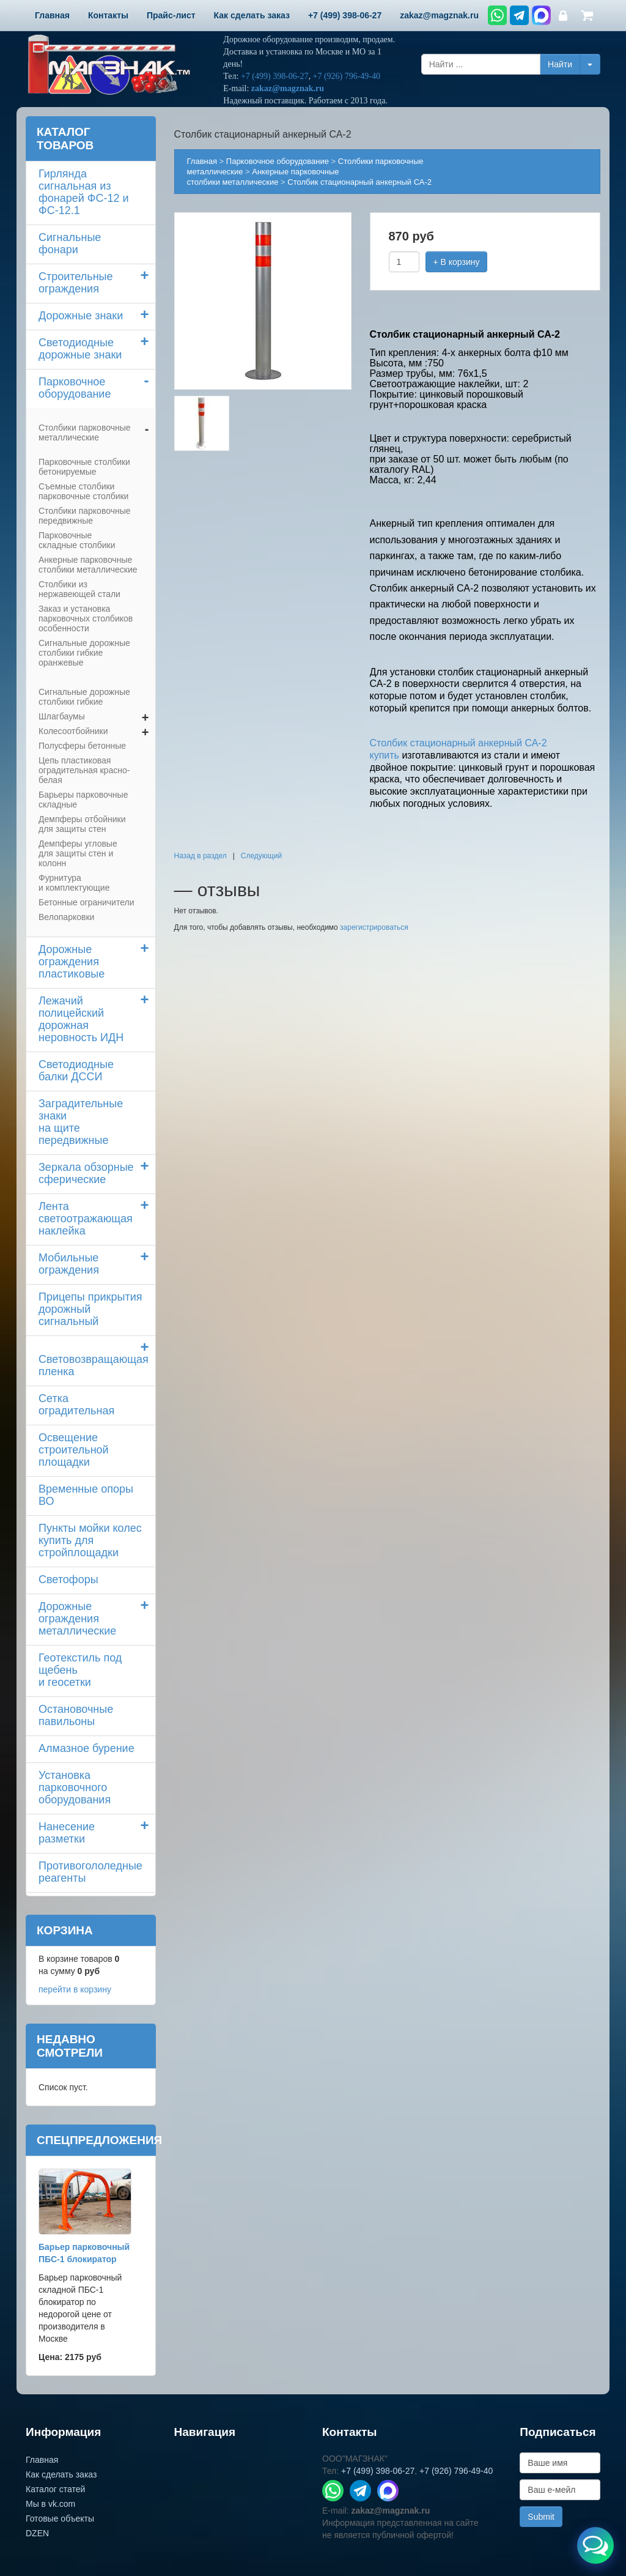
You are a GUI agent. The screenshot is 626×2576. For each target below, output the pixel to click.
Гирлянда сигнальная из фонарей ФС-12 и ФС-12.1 (84, 192)
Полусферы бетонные (82, 746)
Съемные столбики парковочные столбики (83, 491)
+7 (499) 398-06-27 (275, 76)
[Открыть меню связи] (595, 2545)
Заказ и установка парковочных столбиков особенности (86, 618)
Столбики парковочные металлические (85, 432)
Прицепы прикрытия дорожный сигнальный (90, 1309)
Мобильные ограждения (69, 1264)
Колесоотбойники (73, 731)
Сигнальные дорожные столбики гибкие (84, 697)
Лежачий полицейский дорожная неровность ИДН (81, 1019)
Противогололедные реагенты (90, 1872)
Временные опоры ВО (86, 1495)
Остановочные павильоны (76, 1715)
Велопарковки (66, 917)
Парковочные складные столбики (77, 540)
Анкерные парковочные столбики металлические (88, 564)
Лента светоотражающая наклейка (86, 1218)
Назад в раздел (200, 856)
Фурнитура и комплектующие (74, 883)
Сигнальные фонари (70, 243)
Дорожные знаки (81, 316)
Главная (202, 161)
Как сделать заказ (61, 2474)
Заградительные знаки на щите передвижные (81, 1121)
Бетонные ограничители (86, 902)
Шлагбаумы (62, 716)
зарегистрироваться (374, 927)
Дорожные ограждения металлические (77, 1618)
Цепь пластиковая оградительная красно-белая (84, 770)
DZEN (37, 2533)
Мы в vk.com (50, 2504)
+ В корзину (456, 262)
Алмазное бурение (86, 1748)
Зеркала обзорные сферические (86, 1173)
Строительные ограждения (76, 282)
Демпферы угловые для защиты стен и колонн (78, 853)
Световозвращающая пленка (94, 1365)
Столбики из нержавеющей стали (79, 589)
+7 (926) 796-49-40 (346, 76)
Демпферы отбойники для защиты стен (82, 824)
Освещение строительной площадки (74, 1449)
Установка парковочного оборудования (75, 1787)
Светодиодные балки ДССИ (76, 1070)
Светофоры (68, 1579)
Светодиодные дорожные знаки (80, 348)
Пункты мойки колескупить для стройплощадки (90, 1540)
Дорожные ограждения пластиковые (72, 961)
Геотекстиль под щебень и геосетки (80, 1670)
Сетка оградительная (76, 1404)
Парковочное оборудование (75, 388)
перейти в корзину (75, 1989)
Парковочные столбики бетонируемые (84, 467)
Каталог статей (55, 2489)
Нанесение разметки (67, 1833)
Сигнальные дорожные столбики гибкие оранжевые (84, 652)
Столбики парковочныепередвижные (85, 515)
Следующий (261, 856)
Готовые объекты (60, 2518)
